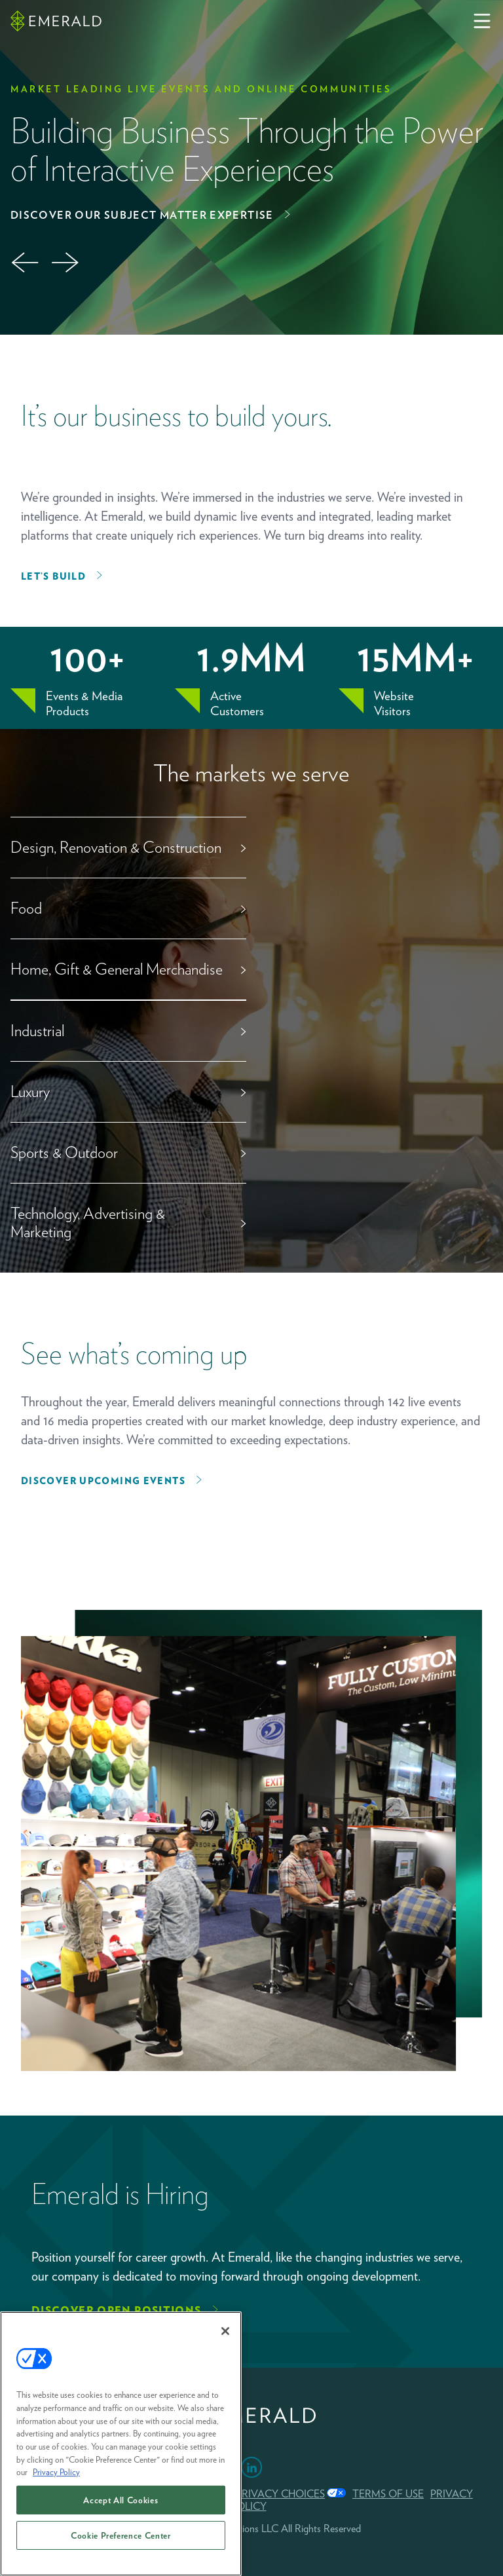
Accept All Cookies (120, 2500)
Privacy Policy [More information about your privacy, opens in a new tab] (56, 2472)
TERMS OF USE (388, 2494)
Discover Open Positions (116, 2310)
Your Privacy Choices (265, 2494)
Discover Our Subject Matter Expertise (142, 215)
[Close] (225, 2331)
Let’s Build (53, 576)
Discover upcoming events (103, 1481)
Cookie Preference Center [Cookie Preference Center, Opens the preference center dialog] (121, 2535)
